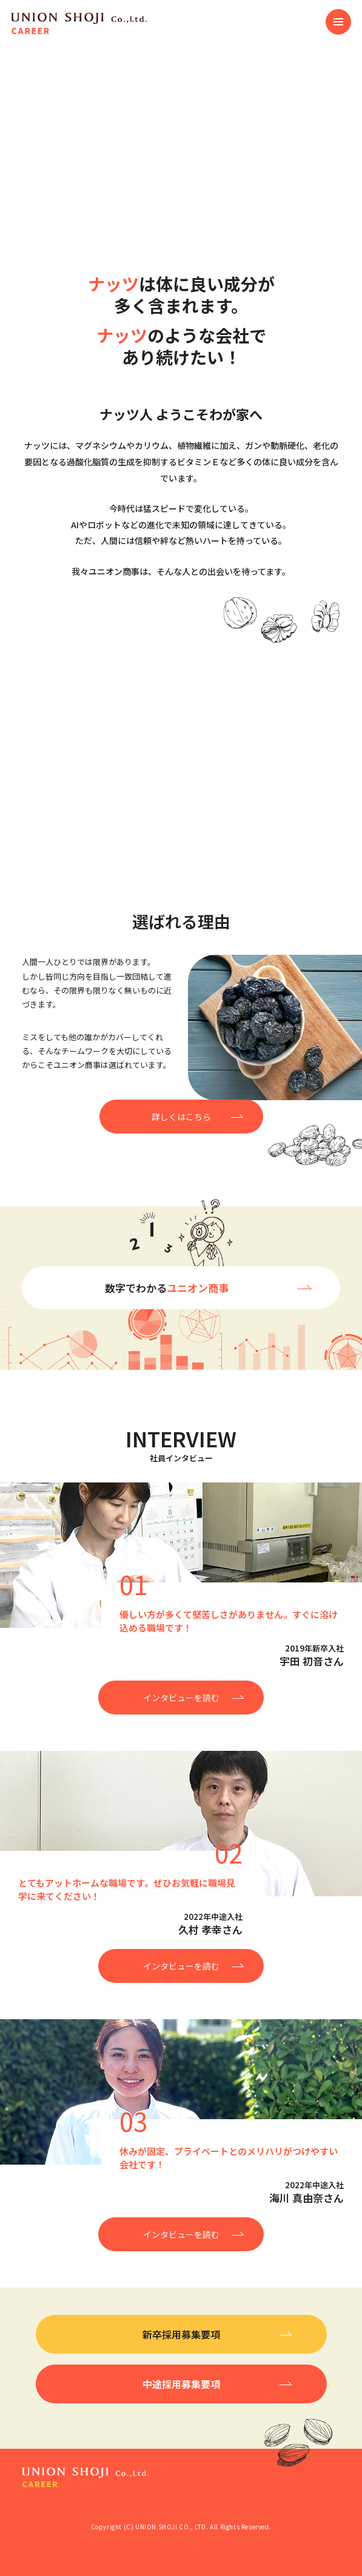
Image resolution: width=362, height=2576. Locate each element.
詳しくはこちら (181, 1116)
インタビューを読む (181, 1697)
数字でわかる (167, 1287)
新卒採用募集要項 (181, 2334)
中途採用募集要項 (181, 2384)
